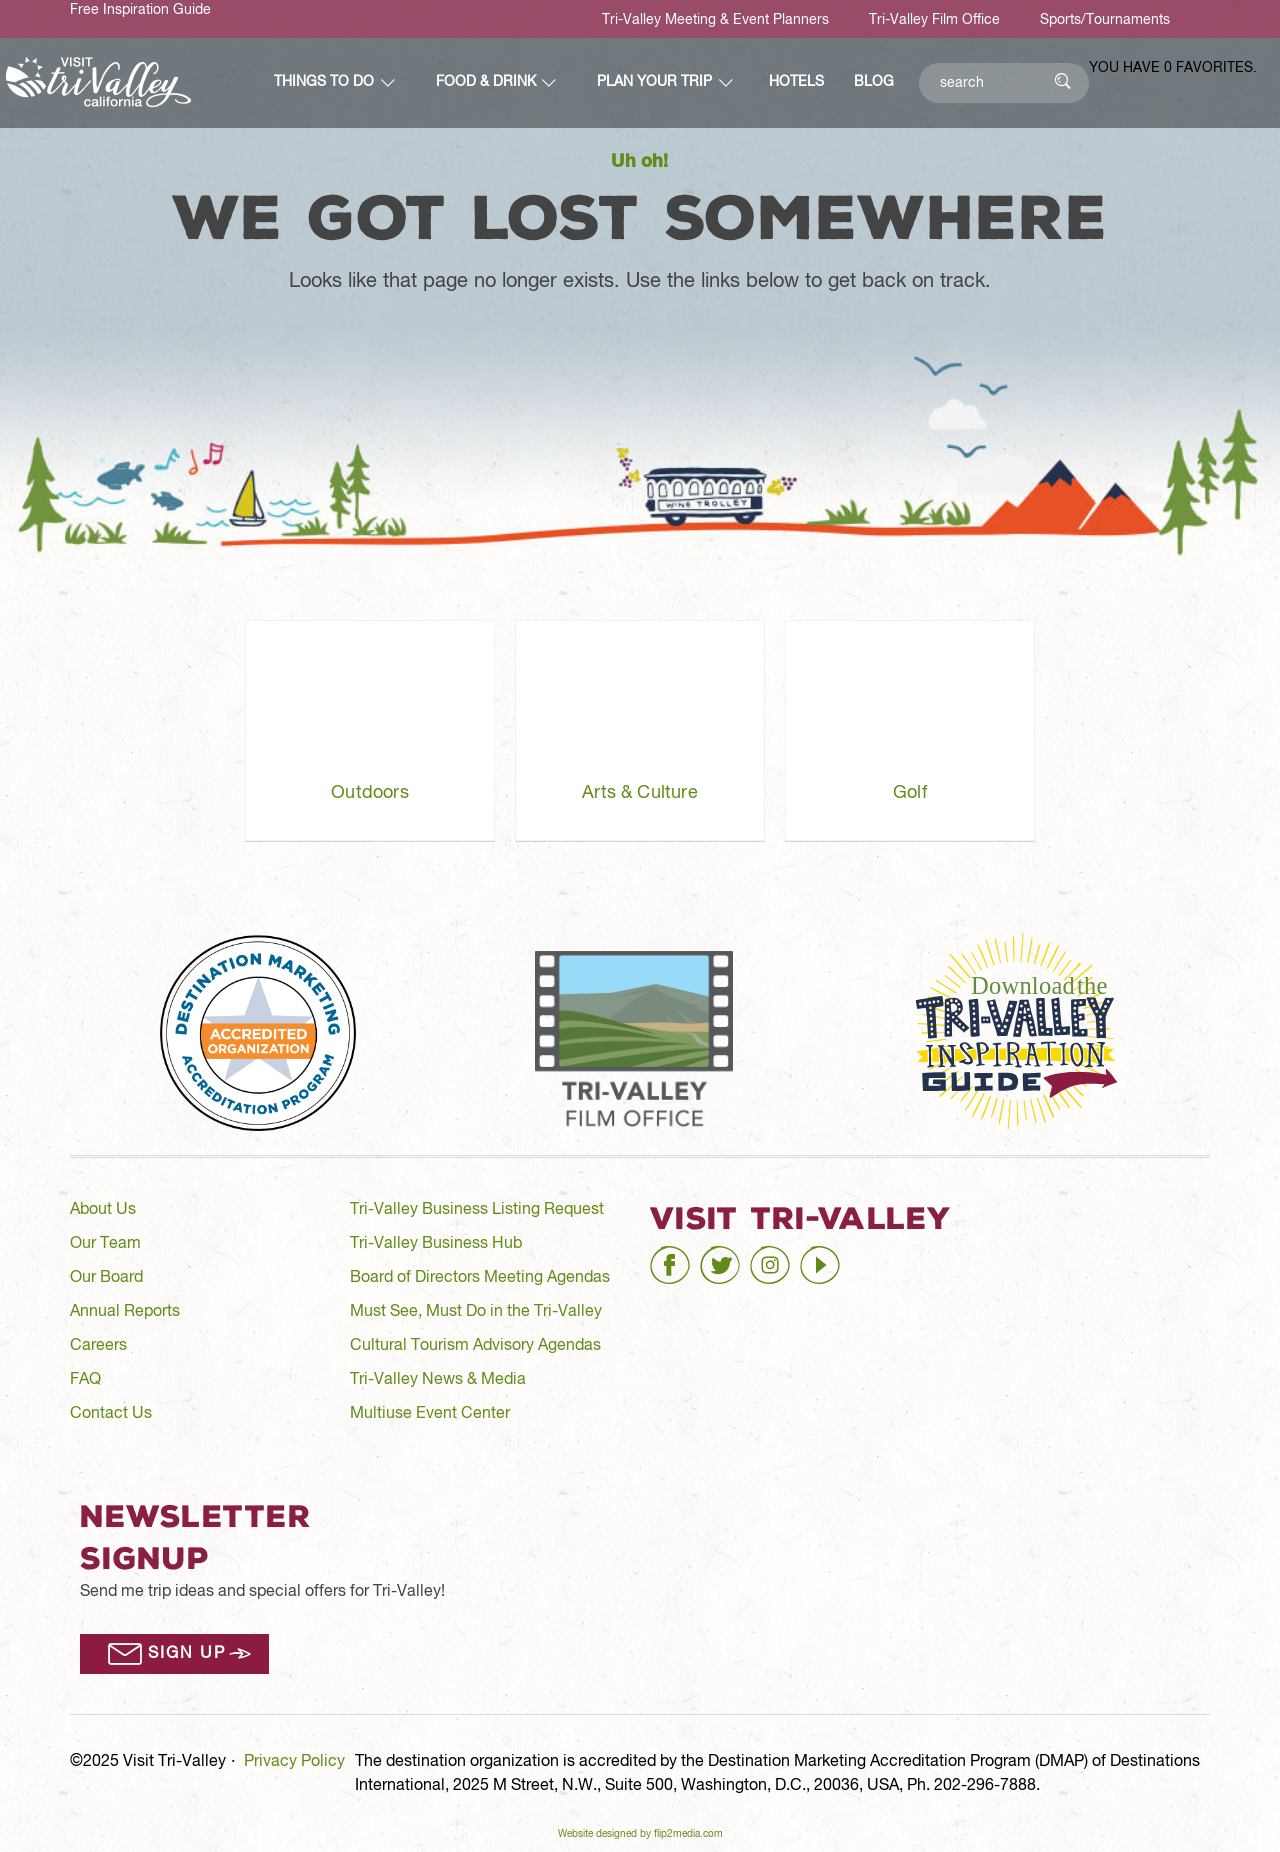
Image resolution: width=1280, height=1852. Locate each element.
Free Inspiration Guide (140, 10)
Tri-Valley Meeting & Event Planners (715, 20)
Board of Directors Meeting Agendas (480, 1278)
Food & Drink (486, 82)
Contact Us (111, 1414)
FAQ (85, 1380)
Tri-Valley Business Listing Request (477, 1210)
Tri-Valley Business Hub (436, 1244)
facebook (683, 1257)
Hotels (796, 82)
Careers (98, 1346)
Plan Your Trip (654, 82)
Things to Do (324, 82)
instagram (786, 1257)
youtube (829, 1257)
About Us (103, 1210)
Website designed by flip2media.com (640, 1834)
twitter (722, 1257)
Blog (874, 82)
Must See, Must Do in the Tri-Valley (476, 1312)
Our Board (106, 1278)
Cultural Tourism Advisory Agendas (475, 1346)
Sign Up (186, 1654)
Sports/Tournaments (1105, 20)
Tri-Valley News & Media (438, 1380)
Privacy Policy (294, 1762)
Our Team (105, 1244)
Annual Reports (125, 1312)
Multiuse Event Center (430, 1414)
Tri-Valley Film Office (934, 20)
